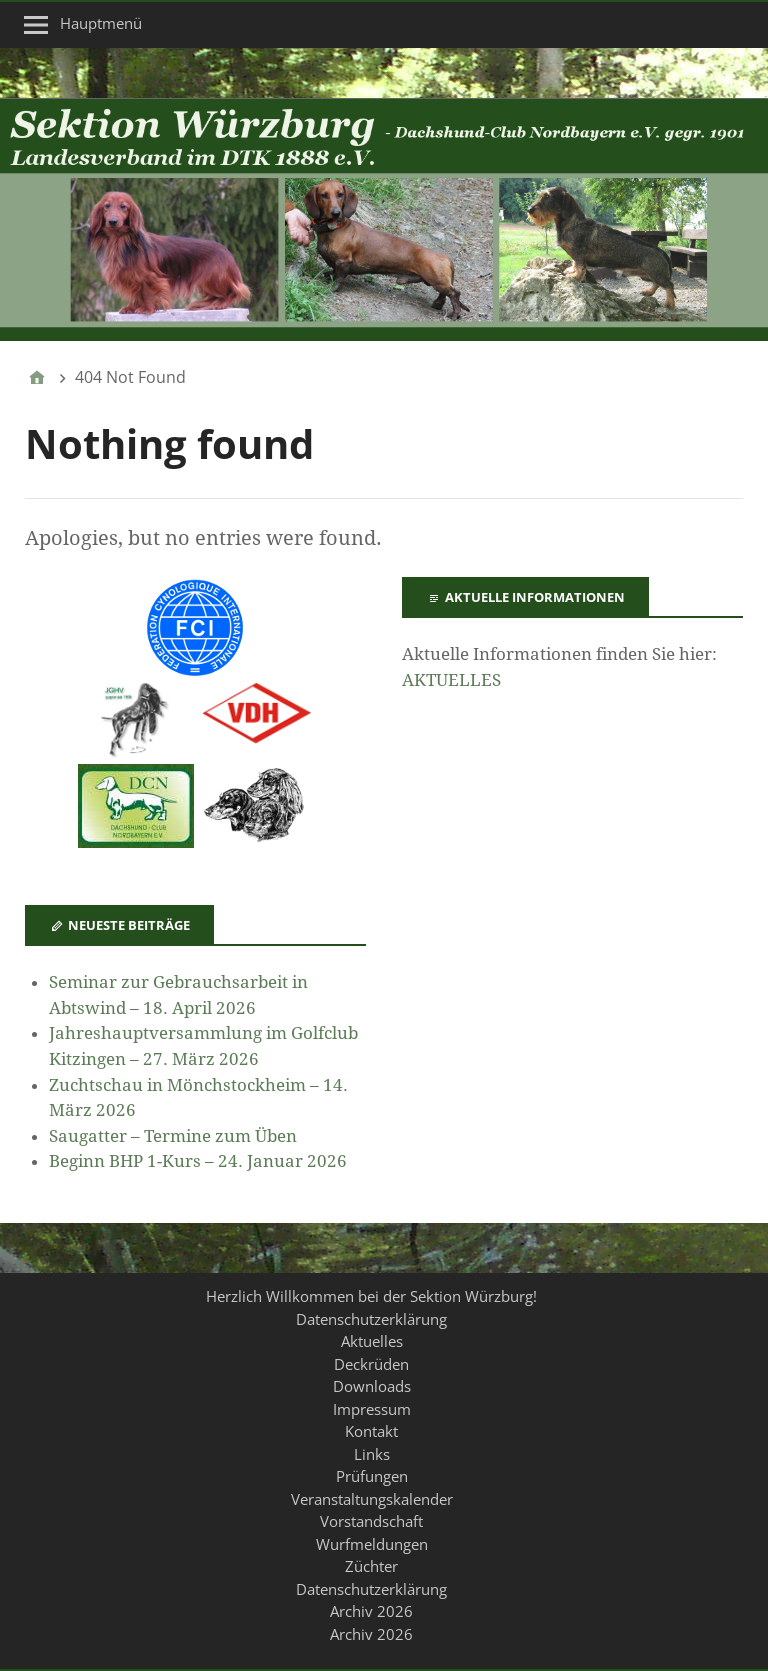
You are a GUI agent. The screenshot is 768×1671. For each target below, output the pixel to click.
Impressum (372, 1409)
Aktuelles (372, 1341)
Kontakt (371, 1431)
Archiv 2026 (371, 1611)
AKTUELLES (451, 680)
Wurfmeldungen (372, 1544)
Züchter (371, 1566)
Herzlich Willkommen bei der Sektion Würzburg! (371, 1296)
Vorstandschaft (371, 1521)
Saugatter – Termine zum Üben (173, 1136)
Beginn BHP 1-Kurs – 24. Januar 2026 (198, 1161)
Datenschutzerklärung (371, 1319)
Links (372, 1454)
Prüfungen (372, 1476)
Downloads (372, 1386)
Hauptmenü (101, 23)
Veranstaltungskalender (372, 1499)
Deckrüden (371, 1364)
